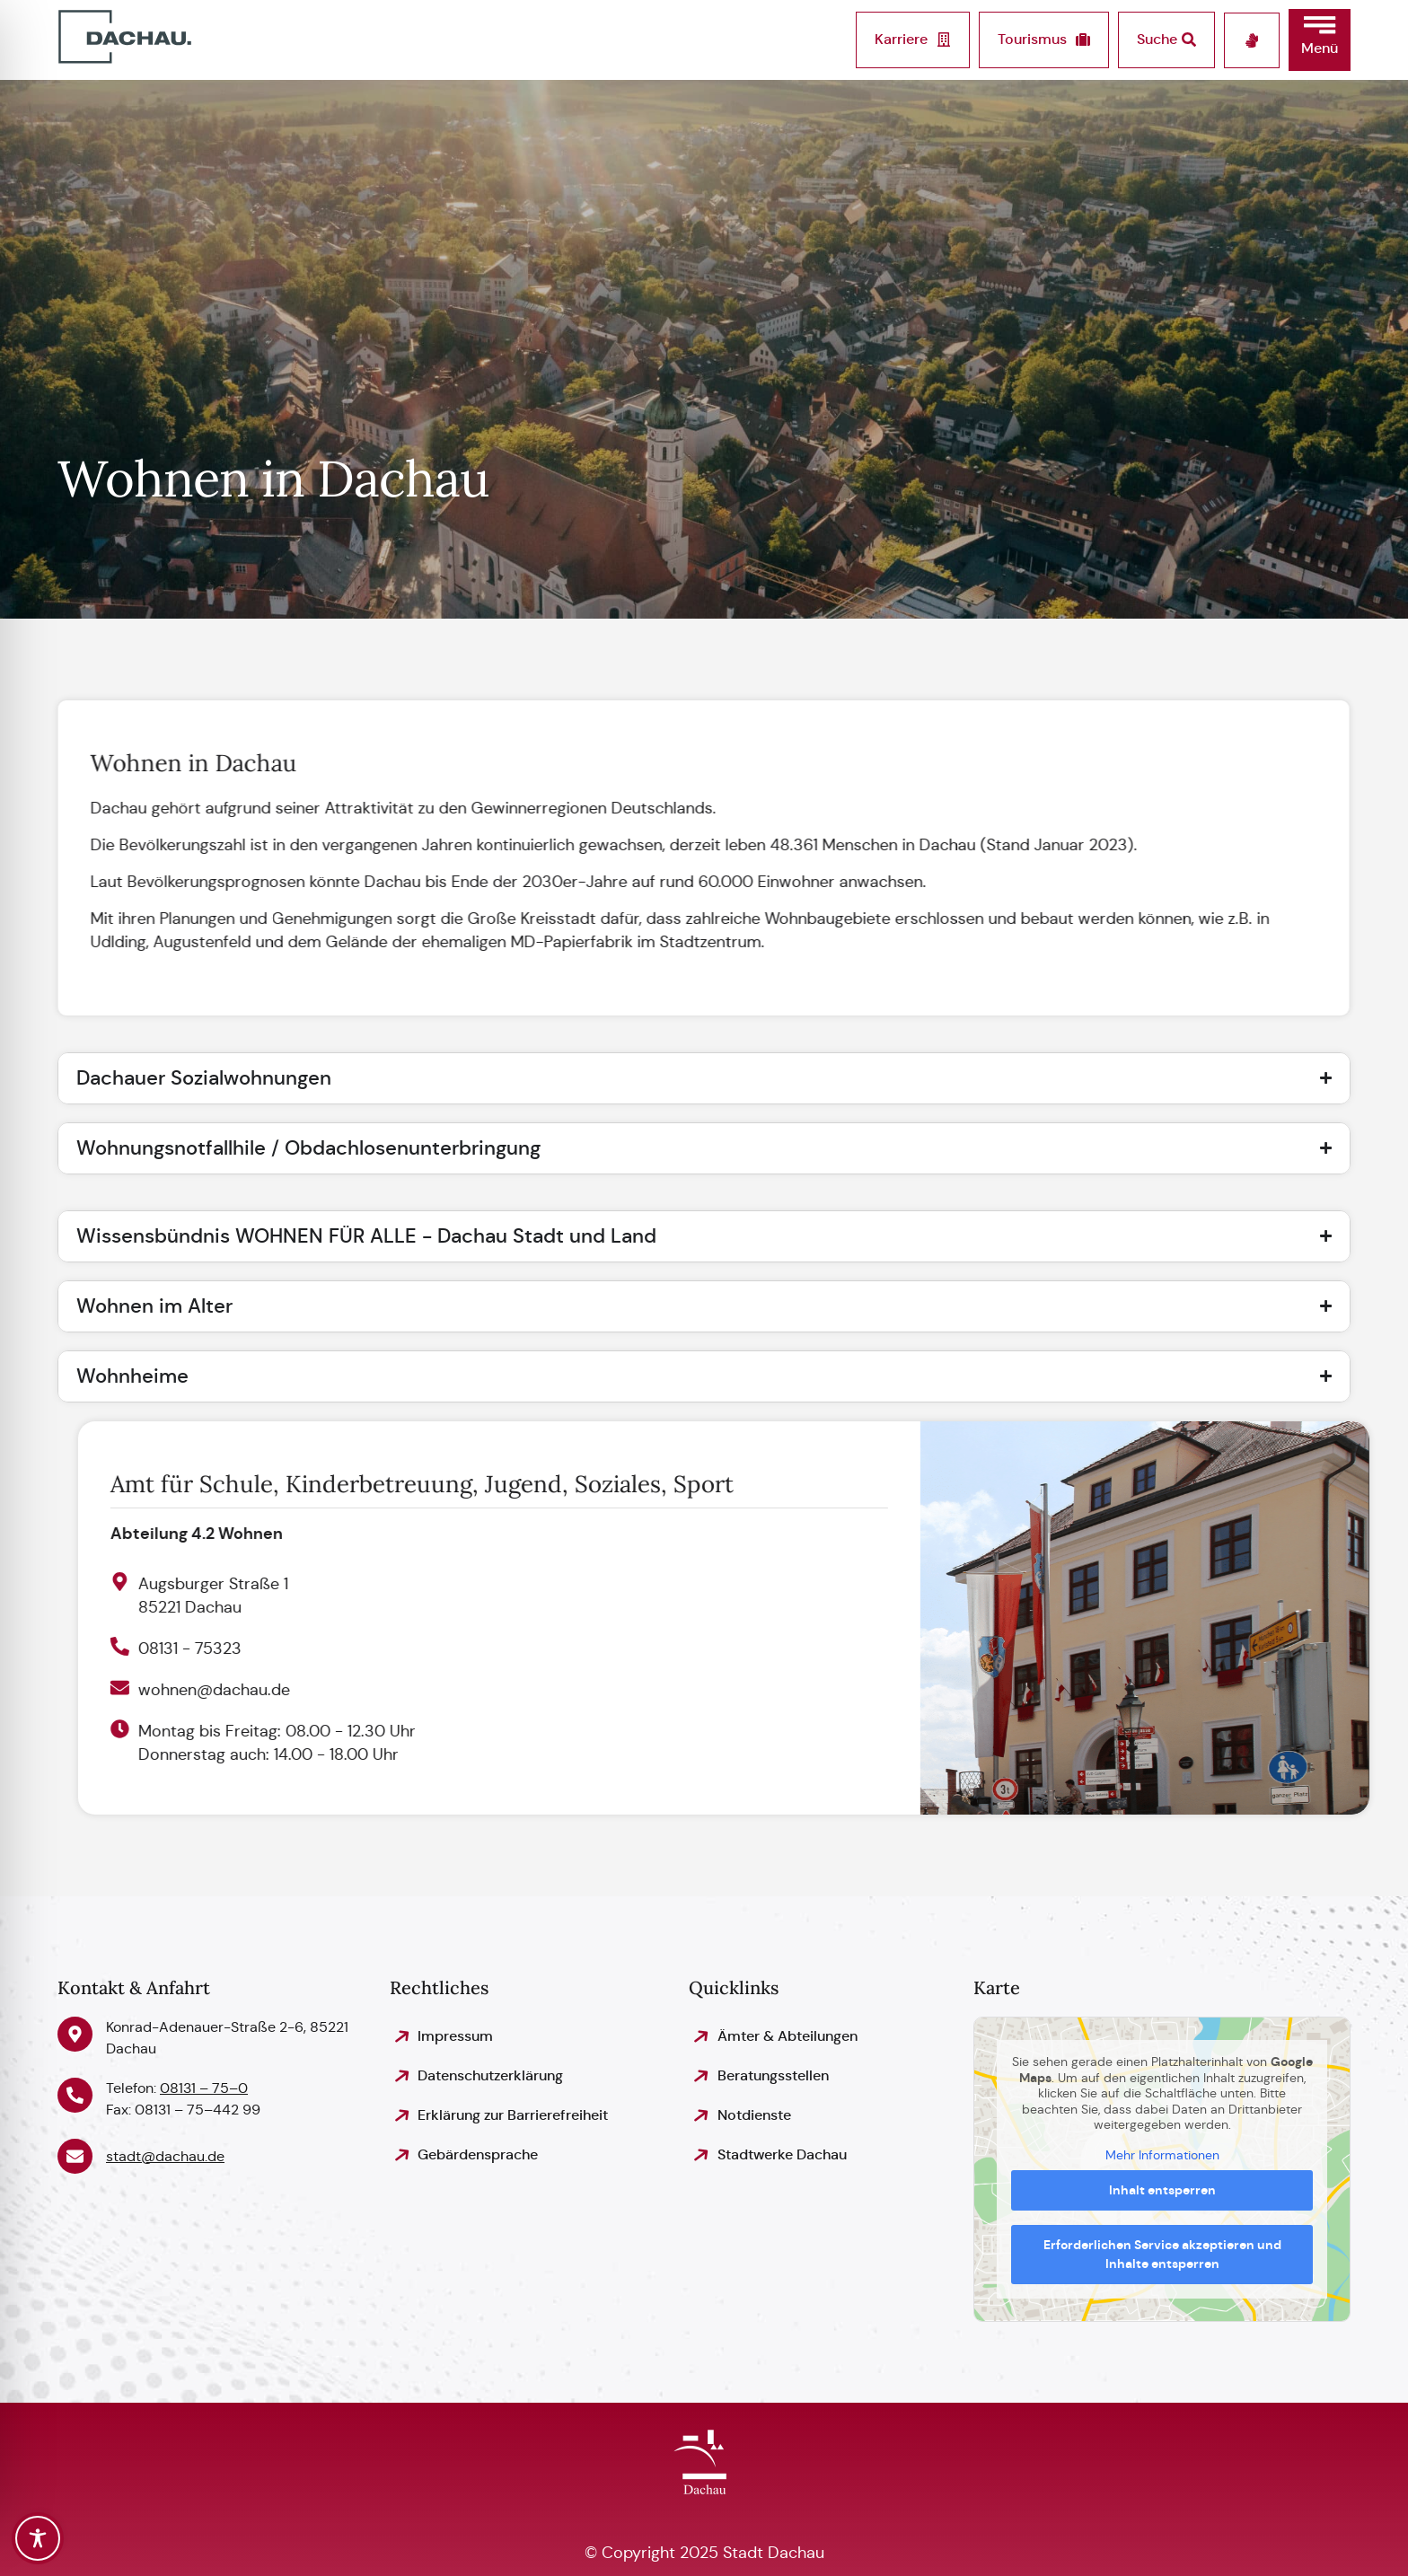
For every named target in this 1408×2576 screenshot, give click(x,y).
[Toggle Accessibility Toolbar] (37, 2538)
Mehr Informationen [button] (1162, 2155)
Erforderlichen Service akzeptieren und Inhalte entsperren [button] (1162, 2254)
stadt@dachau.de (165, 2156)
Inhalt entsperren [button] (1162, 2190)
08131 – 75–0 (204, 2088)
